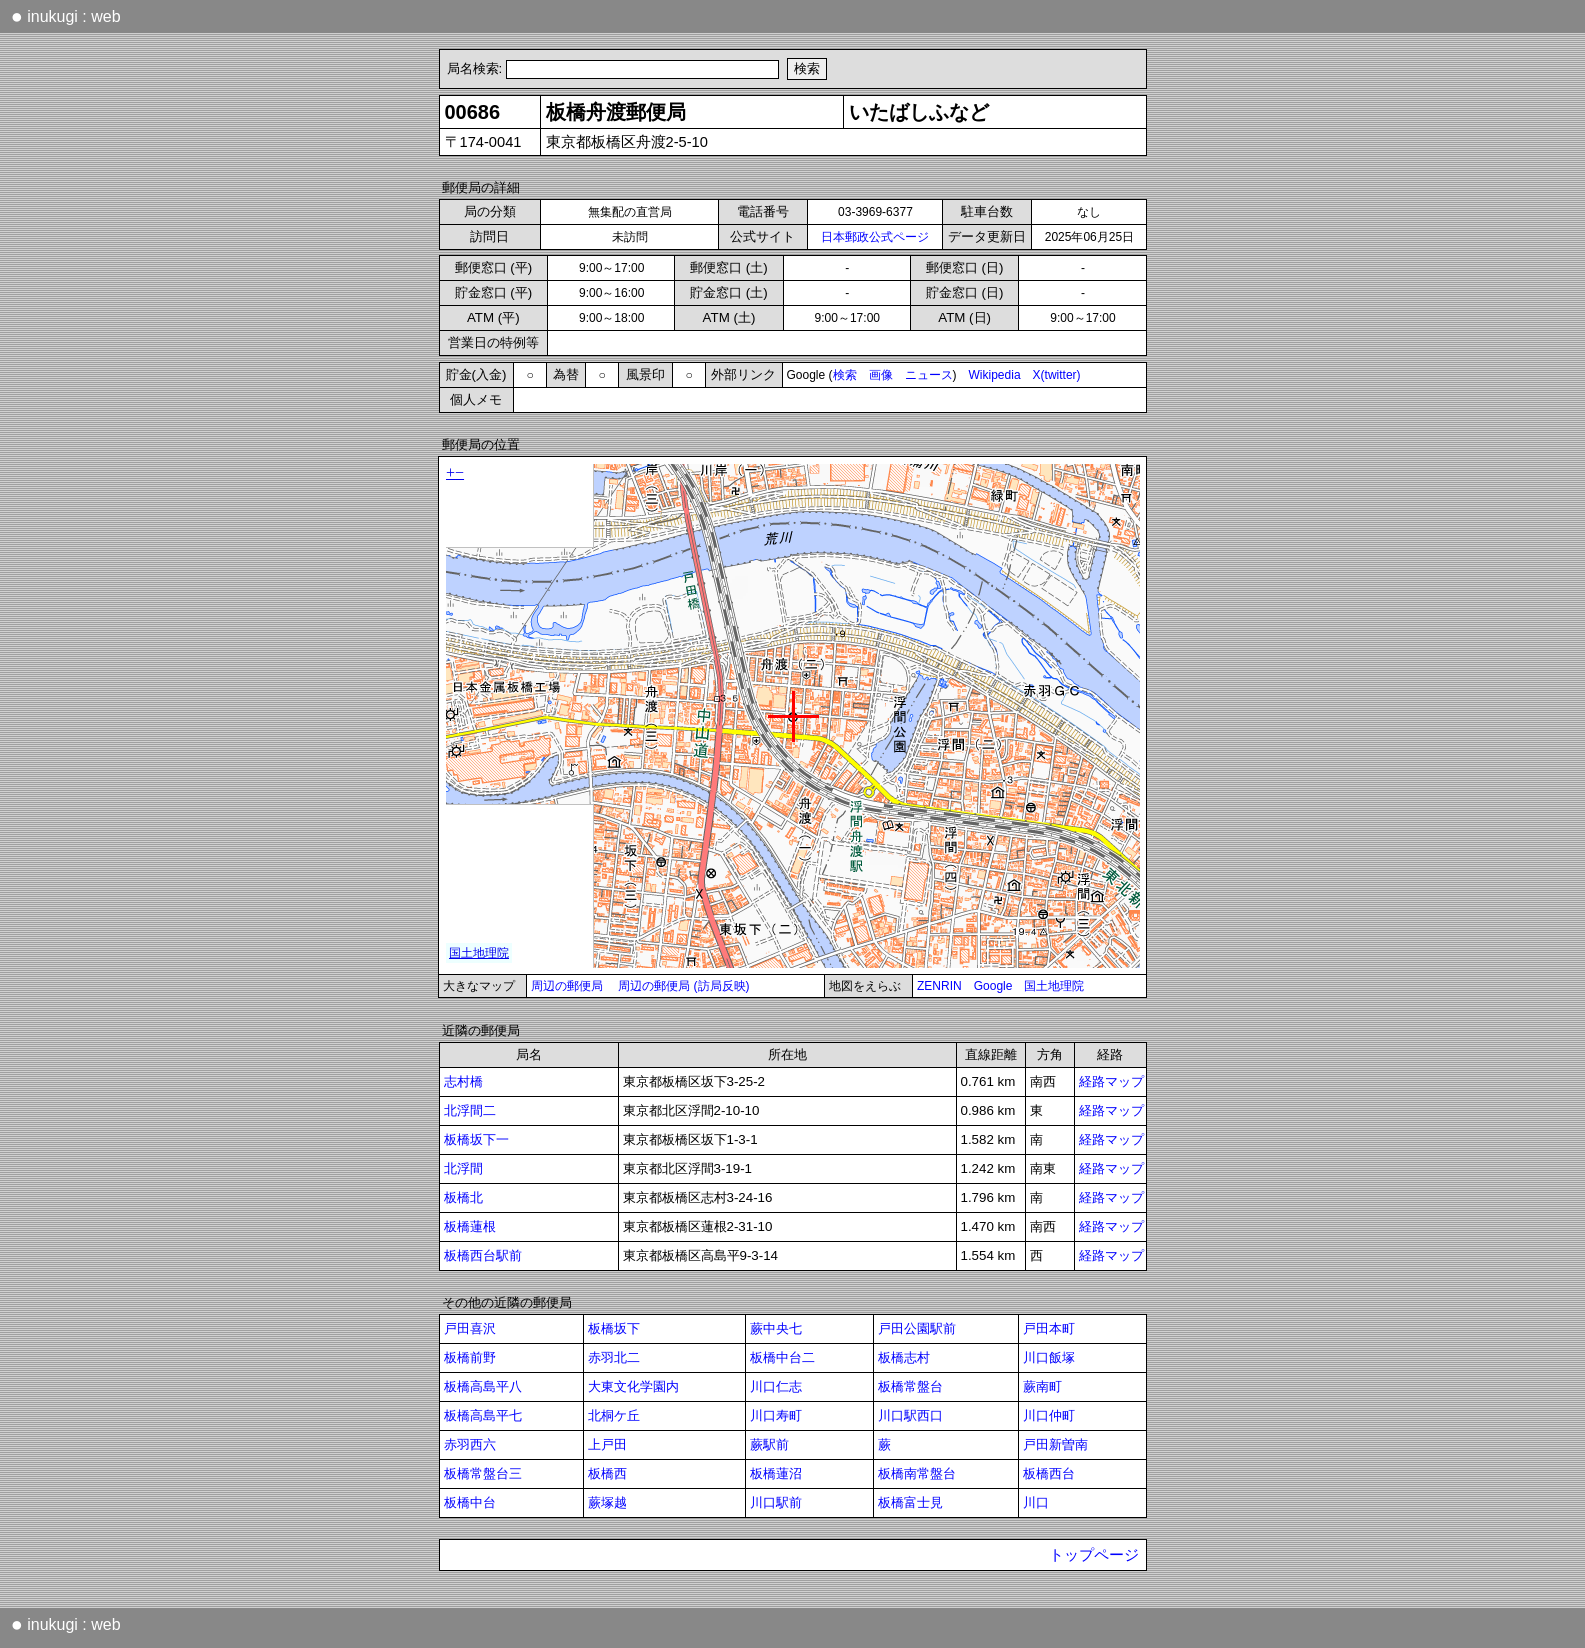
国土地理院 (1054, 986)
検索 (845, 375)
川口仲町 (1049, 1415)
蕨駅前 (769, 1444)
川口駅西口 (910, 1415)
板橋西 (607, 1473)
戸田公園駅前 (917, 1328)
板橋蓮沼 (776, 1473)
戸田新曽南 (1055, 1444)
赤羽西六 (470, 1444)
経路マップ (1111, 1081)
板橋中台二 (782, 1357)
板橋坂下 (614, 1328)
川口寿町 (776, 1415)
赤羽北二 (614, 1357)
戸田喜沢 (470, 1328)
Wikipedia (995, 375)
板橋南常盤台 (917, 1473)
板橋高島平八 (483, 1386)
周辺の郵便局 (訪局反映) (683, 986)
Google (993, 986)
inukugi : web (66, 16)
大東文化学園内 (633, 1386)
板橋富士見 (910, 1502)
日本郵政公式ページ (875, 237)
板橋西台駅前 (483, 1255)
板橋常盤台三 (483, 1473)
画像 (881, 375)
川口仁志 (776, 1386)
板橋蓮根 (470, 1226)
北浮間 (463, 1168)
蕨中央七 (776, 1328)
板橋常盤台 (910, 1386)
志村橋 (463, 1081)
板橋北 (463, 1197)
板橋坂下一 (476, 1139)
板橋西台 (1049, 1473)
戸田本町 (1049, 1328)
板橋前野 (470, 1357)
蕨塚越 (607, 1502)
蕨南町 (1042, 1386)
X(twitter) (1057, 375)
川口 (1036, 1502)
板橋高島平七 (483, 1415)
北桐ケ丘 (614, 1415)
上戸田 (607, 1444)
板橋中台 (470, 1502)
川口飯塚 (1049, 1357)
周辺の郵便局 (567, 986)
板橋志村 (904, 1357)
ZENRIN (939, 986)
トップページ (1094, 1555)
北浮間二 (470, 1110)
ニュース (929, 375)
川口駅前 (776, 1502)
